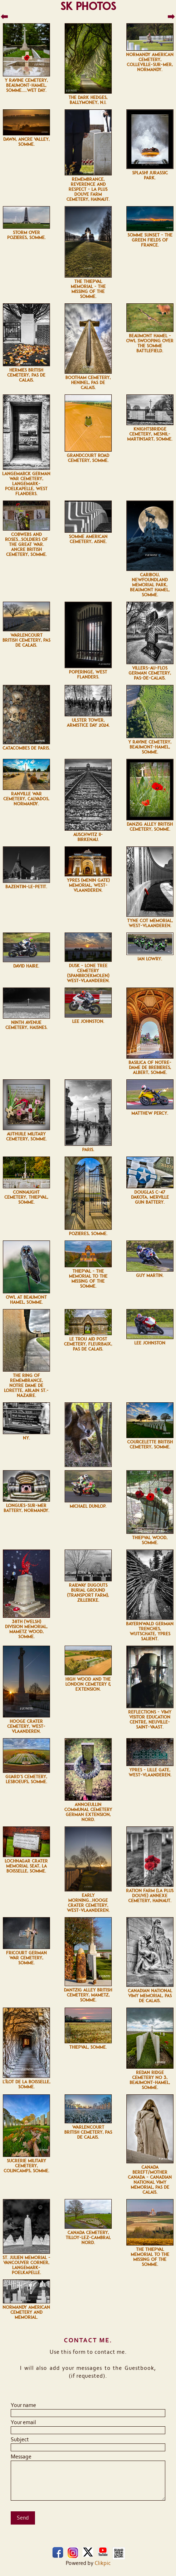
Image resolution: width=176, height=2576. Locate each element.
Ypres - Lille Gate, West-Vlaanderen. (150, 1772)
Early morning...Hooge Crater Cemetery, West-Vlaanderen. (88, 1903)
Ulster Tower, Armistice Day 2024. (88, 723)
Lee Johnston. (88, 1021)
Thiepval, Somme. (88, 2047)
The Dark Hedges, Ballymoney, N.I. (88, 100)
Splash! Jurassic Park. (150, 175)
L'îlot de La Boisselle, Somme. (26, 2084)
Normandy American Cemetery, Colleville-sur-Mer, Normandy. (150, 62)
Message (21, 2456)
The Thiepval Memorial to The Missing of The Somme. (150, 2257)
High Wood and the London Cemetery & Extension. (88, 1684)
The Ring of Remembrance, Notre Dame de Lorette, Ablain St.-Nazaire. (26, 1385)
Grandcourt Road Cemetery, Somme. (88, 458)
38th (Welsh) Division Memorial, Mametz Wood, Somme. (26, 1629)
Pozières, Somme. (88, 1233)
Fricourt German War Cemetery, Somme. (26, 1957)
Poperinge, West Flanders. (88, 675)
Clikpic (103, 2563)
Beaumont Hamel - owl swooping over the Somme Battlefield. (150, 343)
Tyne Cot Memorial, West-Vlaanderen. (150, 923)
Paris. (88, 1149)
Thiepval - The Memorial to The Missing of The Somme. (88, 1279)
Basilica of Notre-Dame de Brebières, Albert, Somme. (150, 1067)
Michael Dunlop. (88, 1506)
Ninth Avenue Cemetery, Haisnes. (26, 1025)
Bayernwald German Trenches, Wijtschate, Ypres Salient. (150, 1631)
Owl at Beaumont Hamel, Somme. (26, 1300)
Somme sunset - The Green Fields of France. (149, 240)
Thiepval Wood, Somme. (149, 1540)
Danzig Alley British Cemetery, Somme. (150, 827)
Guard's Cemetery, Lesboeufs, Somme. (26, 1779)
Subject (20, 2439)
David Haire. (26, 966)
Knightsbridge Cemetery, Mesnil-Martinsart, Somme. (149, 434)
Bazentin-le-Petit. (26, 886)
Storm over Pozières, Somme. (26, 235)
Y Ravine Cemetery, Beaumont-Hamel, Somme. (149, 747)
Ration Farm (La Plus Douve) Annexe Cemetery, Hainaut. (150, 1895)
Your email (23, 2422)
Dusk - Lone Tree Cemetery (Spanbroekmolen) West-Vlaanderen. (88, 973)
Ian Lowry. (149, 958)
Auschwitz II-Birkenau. (88, 837)
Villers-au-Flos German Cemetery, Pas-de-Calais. (150, 673)
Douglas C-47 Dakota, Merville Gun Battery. (150, 1197)
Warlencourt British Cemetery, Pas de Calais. (26, 640)
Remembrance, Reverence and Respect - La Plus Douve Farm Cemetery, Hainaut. (88, 189)
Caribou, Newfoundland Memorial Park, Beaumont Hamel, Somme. (150, 584)
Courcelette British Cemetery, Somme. (150, 1444)
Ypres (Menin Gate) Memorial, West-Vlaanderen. (88, 885)
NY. (26, 1438)
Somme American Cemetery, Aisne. (88, 539)
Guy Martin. (150, 1275)
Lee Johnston (149, 1343)
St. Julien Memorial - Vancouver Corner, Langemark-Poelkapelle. (26, 2265)
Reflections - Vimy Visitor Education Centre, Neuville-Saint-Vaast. (149, 1720)
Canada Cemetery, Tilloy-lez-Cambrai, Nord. (88, 2237)
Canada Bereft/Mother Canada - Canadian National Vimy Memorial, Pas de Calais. (150, 2180)
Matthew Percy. (149, 1113)
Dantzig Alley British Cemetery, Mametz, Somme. (88, 1995)
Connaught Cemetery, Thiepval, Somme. (26, 1197)
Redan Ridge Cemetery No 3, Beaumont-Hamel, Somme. (150, 2080)
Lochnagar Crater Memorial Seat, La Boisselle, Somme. (26, 1866)
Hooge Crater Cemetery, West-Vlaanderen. (26, 1726)
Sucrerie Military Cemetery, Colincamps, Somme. (26, 2165)
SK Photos (88, 6)
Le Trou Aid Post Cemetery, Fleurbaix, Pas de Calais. (88, 1344)
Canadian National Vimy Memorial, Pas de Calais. (150, 1995)
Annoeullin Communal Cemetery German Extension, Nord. (88, 1812)
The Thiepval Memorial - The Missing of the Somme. (88, 289)
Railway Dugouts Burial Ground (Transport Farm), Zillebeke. (88, 1593)
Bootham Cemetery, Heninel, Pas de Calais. (88, 382)
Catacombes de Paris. (26, 748)
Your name (23, 2405)
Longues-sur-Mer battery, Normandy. (26, 1508)
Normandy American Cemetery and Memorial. (26, 2312)
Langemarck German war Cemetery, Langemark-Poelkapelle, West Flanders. (26, 483)
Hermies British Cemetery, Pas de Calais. (26, 375)
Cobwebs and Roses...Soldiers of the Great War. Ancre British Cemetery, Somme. (26, 544)
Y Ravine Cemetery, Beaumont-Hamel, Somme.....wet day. (26, 85)
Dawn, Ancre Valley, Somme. (26, 142)
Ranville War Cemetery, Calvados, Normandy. (26, 798)
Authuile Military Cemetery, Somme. (26, 1137)
